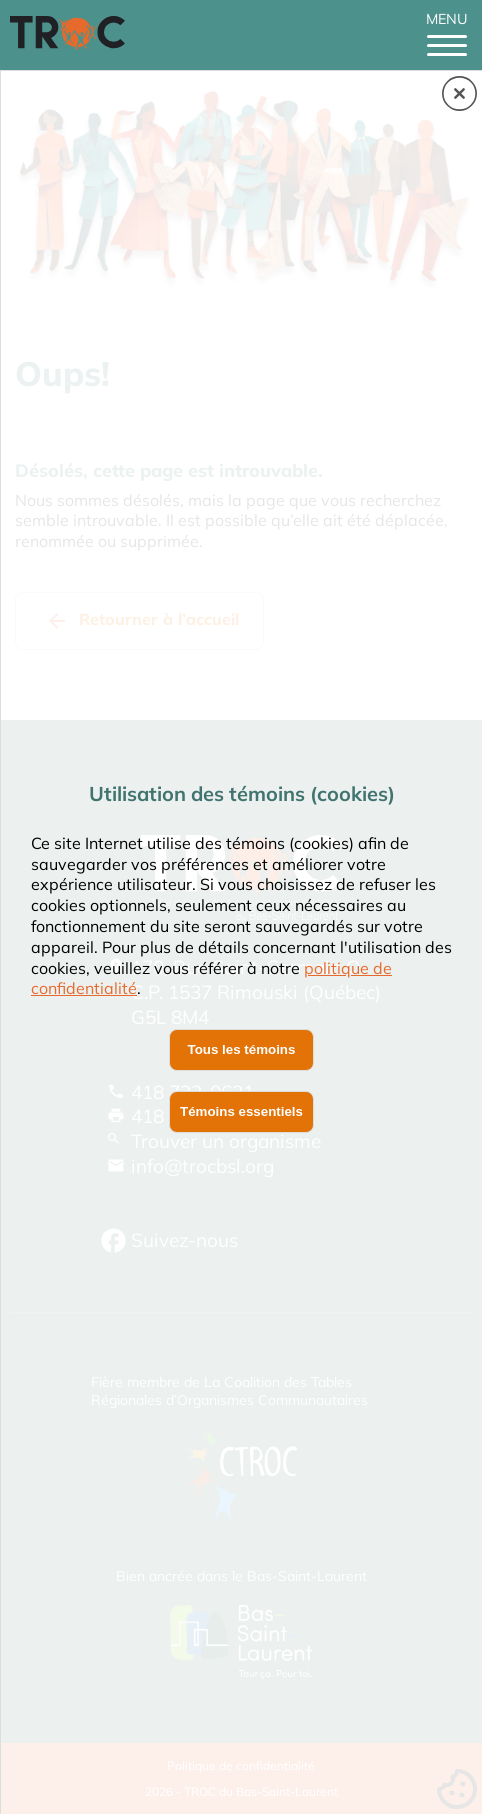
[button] (459, 95)
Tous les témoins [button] (242, 1049)
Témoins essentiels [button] (241, 1111)
